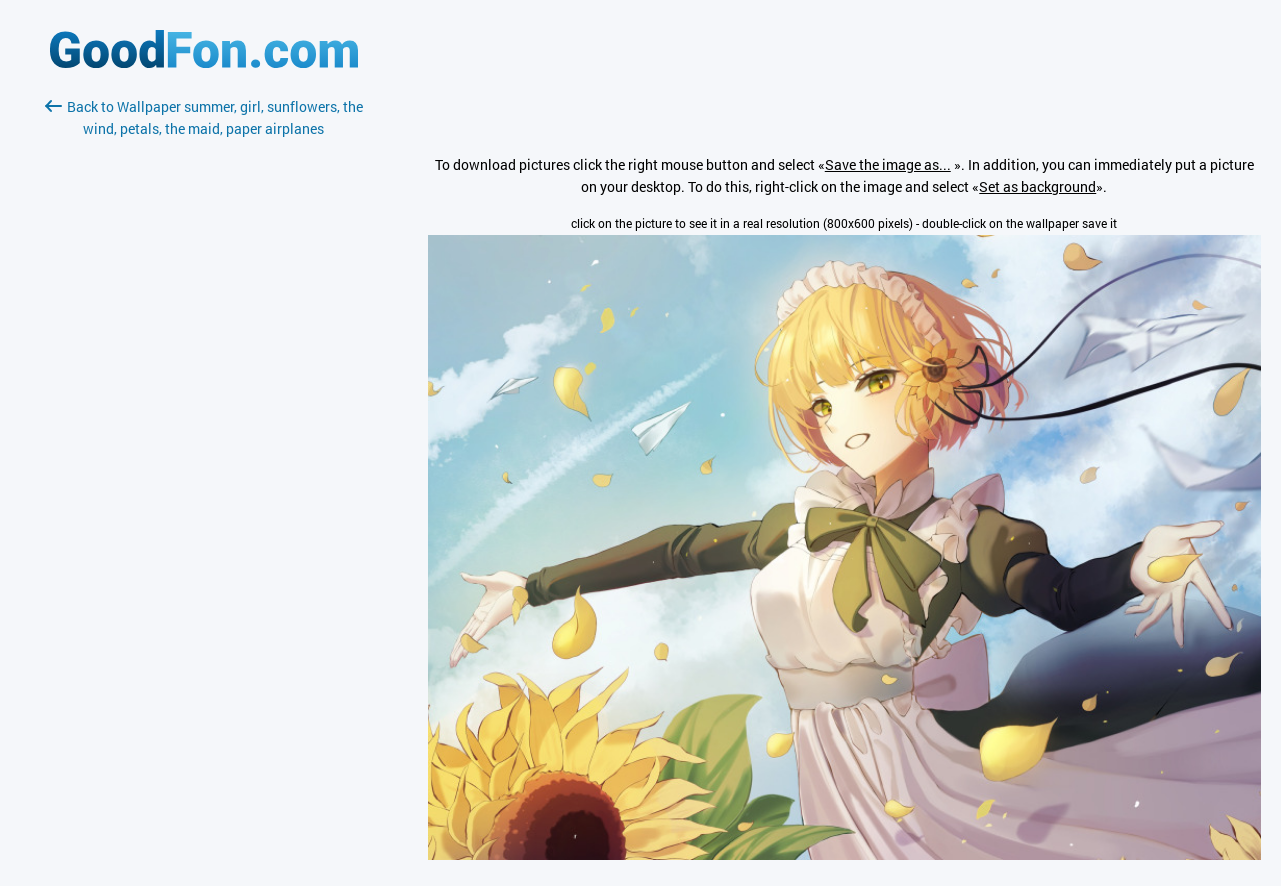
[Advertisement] (204, 377)
